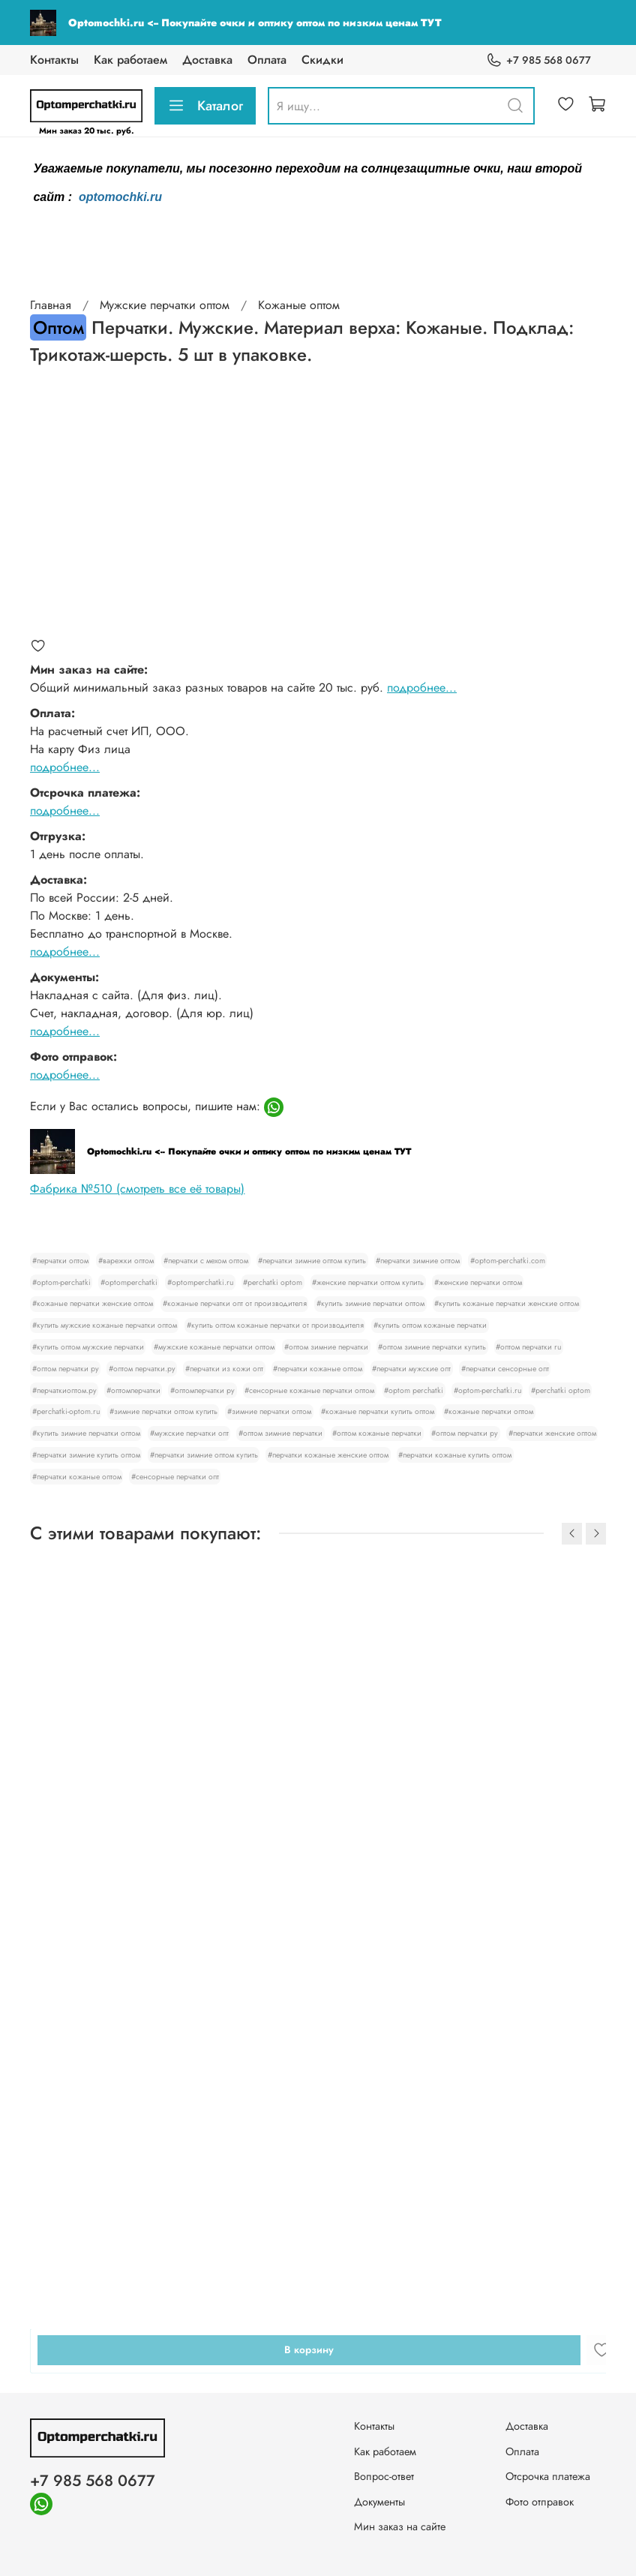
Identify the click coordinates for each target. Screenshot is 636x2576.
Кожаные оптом (299, 305)
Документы (379, 2501)
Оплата (267, 59)
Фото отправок (540, 2501)
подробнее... (422, 687)
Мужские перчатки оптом (165, 305)
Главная (50, 305)
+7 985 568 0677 (538, 60)
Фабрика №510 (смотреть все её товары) (137, 1188)
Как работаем (130, 59)
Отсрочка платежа (548, 2476)
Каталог (205, 106)
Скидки (323, 59)
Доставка (207, 59)
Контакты (54, 59)
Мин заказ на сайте (400, 2526)
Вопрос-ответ (384, 2476)
